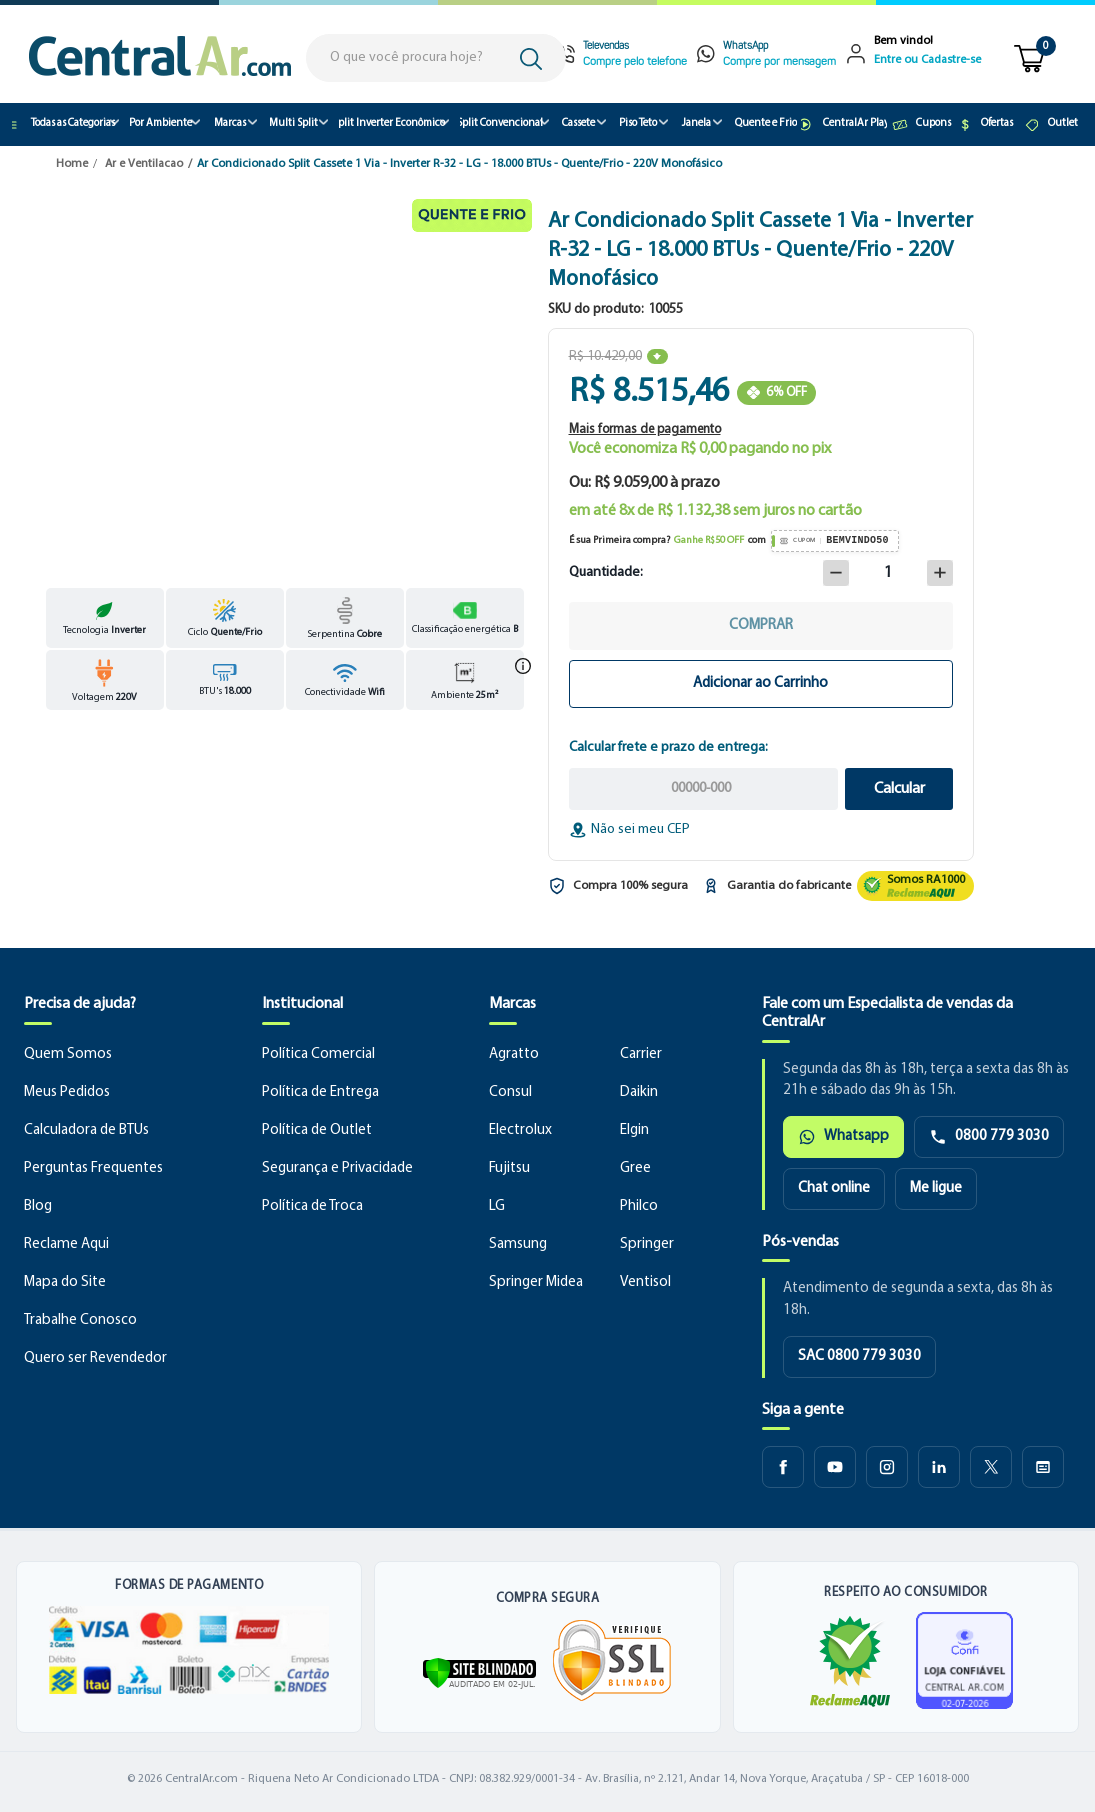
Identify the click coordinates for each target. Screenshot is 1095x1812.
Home (72, 164)
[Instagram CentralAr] (887, 1467)
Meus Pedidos (67, 1092)
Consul (510, 1092)
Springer (647, 1244)
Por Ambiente (161, 123)
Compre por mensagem (779, 62)
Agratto (514, 1054)
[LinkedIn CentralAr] (939, 1467)
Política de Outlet (317, 1130)
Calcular (899, 789)
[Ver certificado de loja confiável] (964, 1660)
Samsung (518, 1244)
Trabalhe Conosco (80, 1320)
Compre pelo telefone (635, 62)
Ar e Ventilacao (144, 164)
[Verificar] (479, 1673)
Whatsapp (843, 1137)
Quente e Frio (766, 123)
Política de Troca (312, 1206)
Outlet (1050, 125)
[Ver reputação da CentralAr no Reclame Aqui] (915, 886)
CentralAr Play (844, 125)
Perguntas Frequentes (93, 1168)
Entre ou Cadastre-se (927, 60)
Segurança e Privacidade (337, 1168)
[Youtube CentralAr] (835, 1467)
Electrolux (520, 1130)
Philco (639, 1206)
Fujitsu (509, 1168)
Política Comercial (318, 1054)
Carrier (641, 1054)
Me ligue (936, 1188)
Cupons (921, 125)
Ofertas (984, 125)
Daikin (639, 1092)
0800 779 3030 (989, 1137)
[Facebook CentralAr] (783, 1467)
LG (497, 1206)
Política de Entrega (320, 1092)
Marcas (230, 123)
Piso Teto (638, 123)
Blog (38, 1206)
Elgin (634, 1130)
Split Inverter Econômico (392, 123)
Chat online (834, 1188)
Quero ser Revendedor (95, 1358)
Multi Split (293, 123)
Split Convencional (501, 123)
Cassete (578, 123)
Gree (635, 1168)
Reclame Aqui (66, 1244)
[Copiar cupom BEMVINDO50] (835, 541)
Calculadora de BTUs (86, 1130)
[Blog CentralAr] (1043, 1467)
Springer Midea (536, 1282)
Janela (696, 123)
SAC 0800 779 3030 (859, 1356)
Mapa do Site (65, 1282)
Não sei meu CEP (629, 830)
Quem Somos (68, 1054)
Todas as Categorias (63, 125)
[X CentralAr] (991, 1467)
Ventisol (645, 1282)
